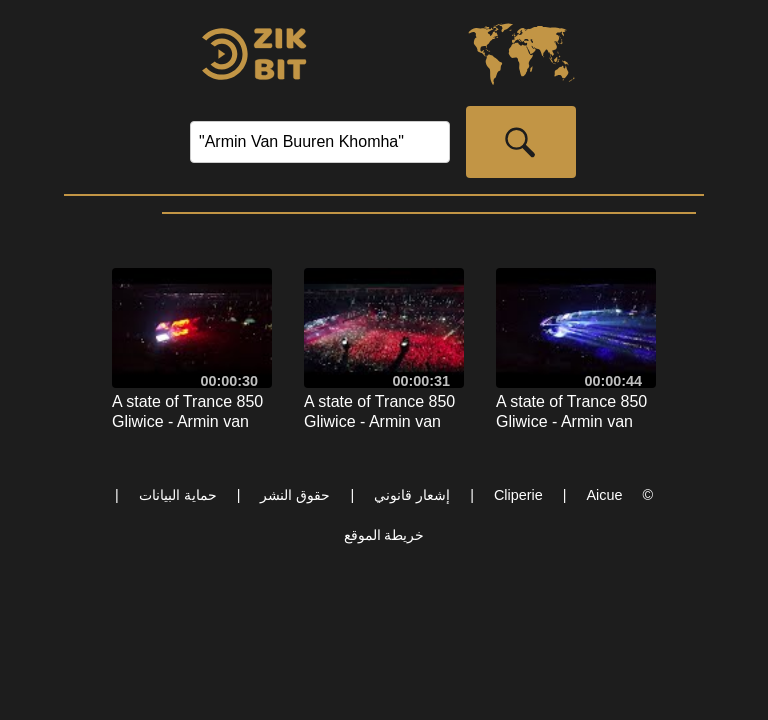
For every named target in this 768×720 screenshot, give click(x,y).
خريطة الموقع (384, 535)
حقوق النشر (295, 495)
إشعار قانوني (412, 495)
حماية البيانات (178, 495)
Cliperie (518, 495)
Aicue (604, 495)
